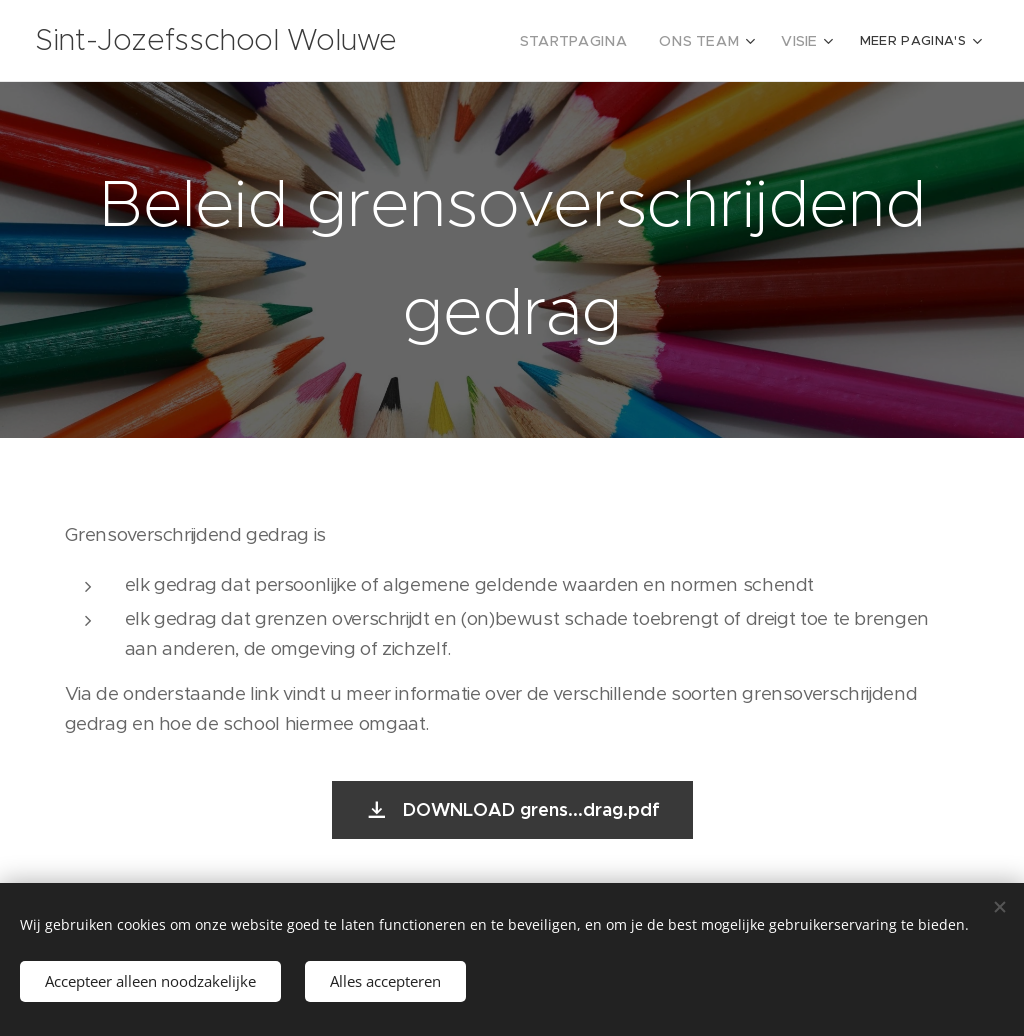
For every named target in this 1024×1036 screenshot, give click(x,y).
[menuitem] (594, 41)
